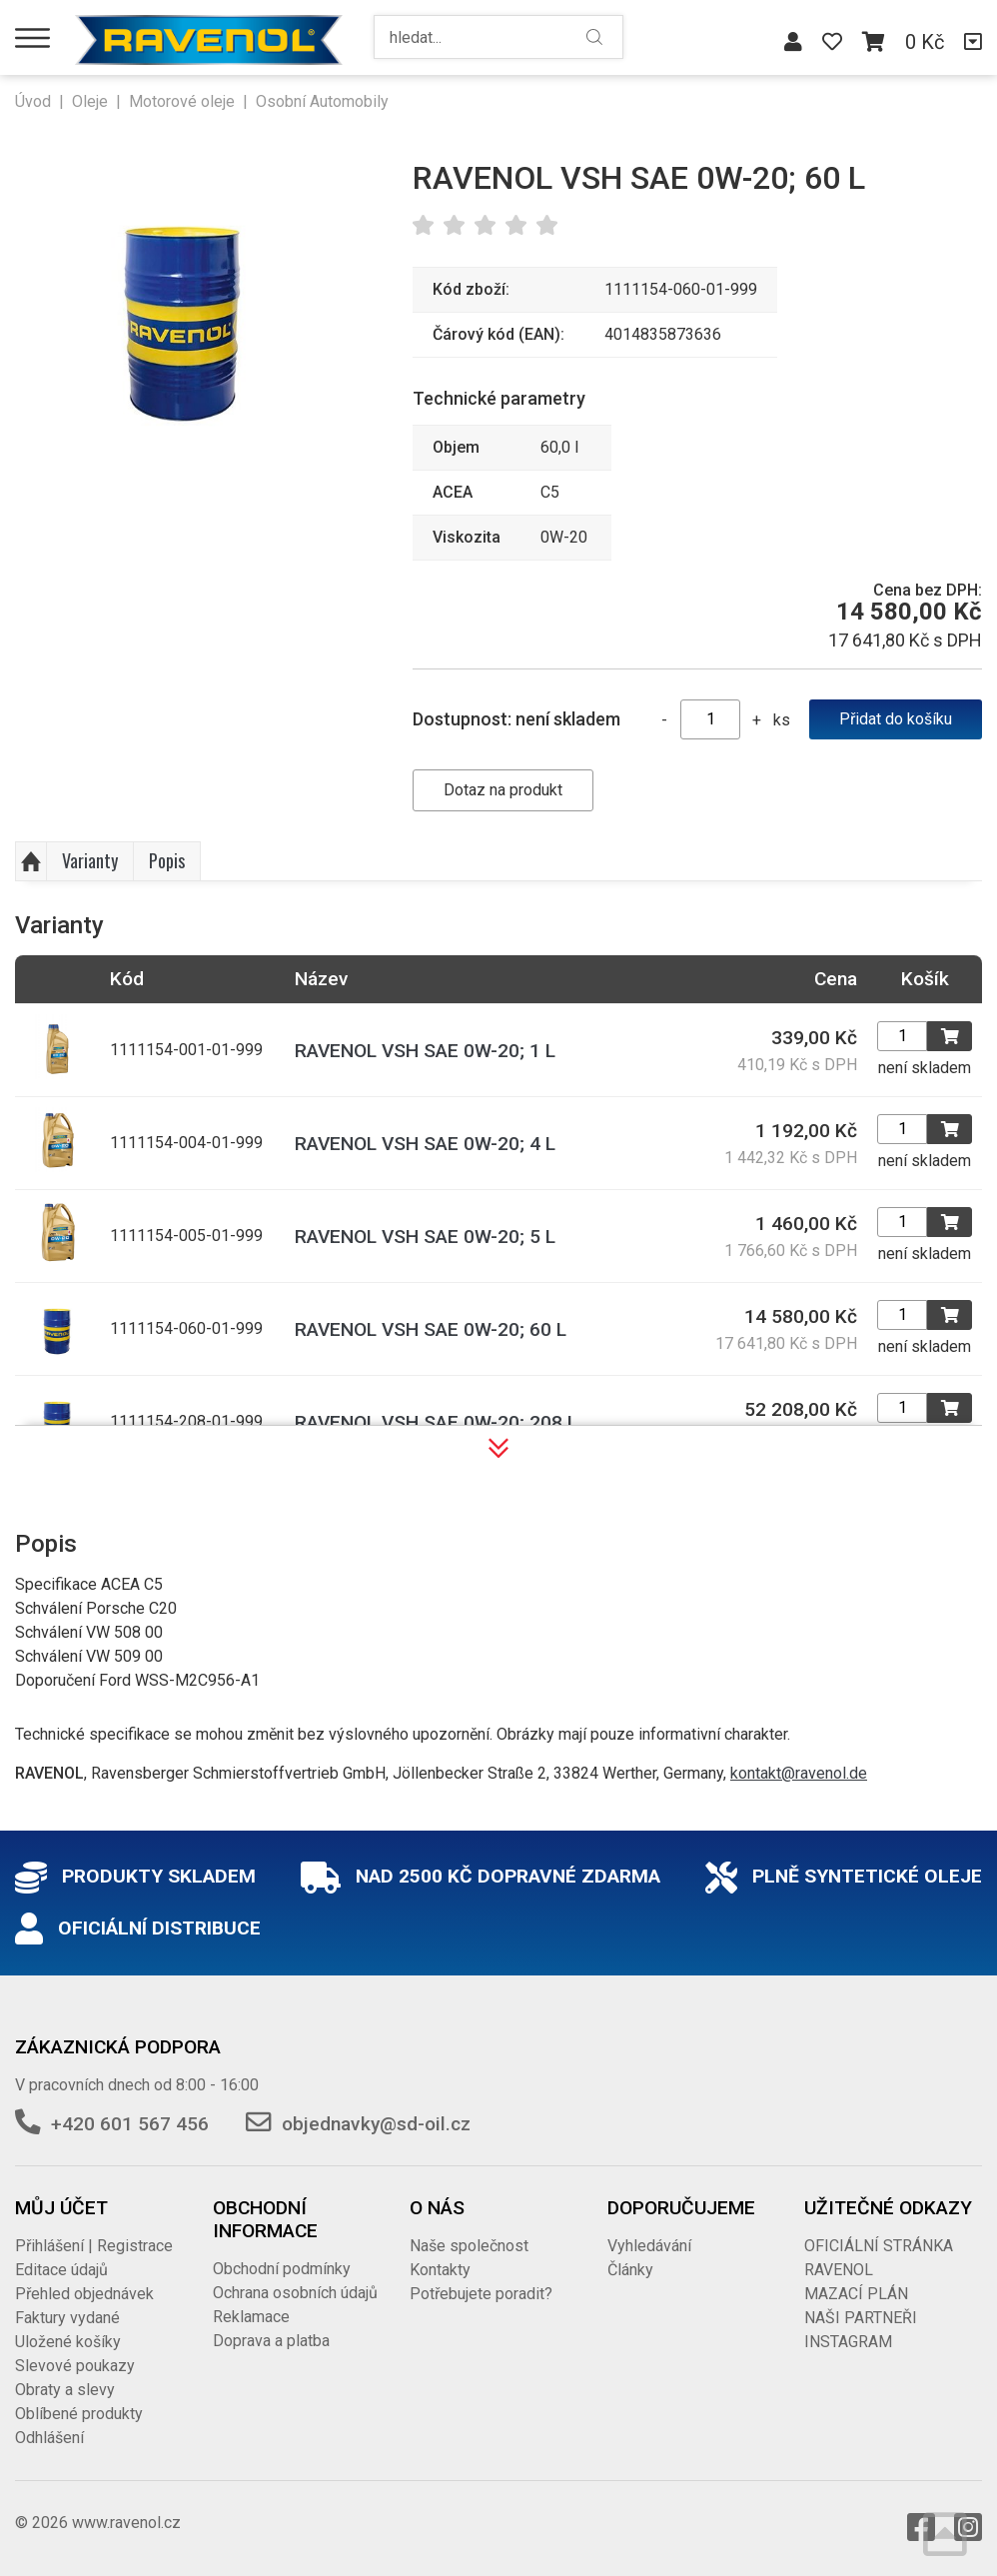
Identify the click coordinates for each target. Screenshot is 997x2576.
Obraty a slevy (65, 2389)
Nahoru (31, 861)
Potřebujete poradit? (481, 2293)
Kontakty (440, 2269)
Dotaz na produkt (503, 789)
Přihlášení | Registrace (94, 2245)
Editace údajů (61, 2269)
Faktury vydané (67, 2317)
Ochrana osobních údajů (295, 2292)
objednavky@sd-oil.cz (376, 2123)
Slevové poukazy (75, 2365)
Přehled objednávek (84, 2293)
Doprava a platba (271, 2340)
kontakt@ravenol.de (798, 1773)
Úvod (33, 101)
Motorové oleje (182, 101)
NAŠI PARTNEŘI (860, 2317)
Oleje (90, 101)
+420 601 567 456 (130, 2123)
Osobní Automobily (322, 101)
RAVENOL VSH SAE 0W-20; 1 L (425, 1050)
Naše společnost (469, 2245)
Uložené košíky (68, 2341)
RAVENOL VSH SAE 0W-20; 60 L (430, 1329)
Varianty (90, 860)
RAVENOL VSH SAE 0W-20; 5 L (425, 1236)
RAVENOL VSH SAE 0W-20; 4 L (425, 1143)
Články (630, 2269)
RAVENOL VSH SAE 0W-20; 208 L (436, 1422)
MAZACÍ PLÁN (856, 2293)
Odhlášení (49, 2437)
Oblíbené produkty (79, 2413)
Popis (167, 860)
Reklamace (251, 2316)
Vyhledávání (649, 2245)
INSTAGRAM (848, 2341)
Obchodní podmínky (282, 2268)
